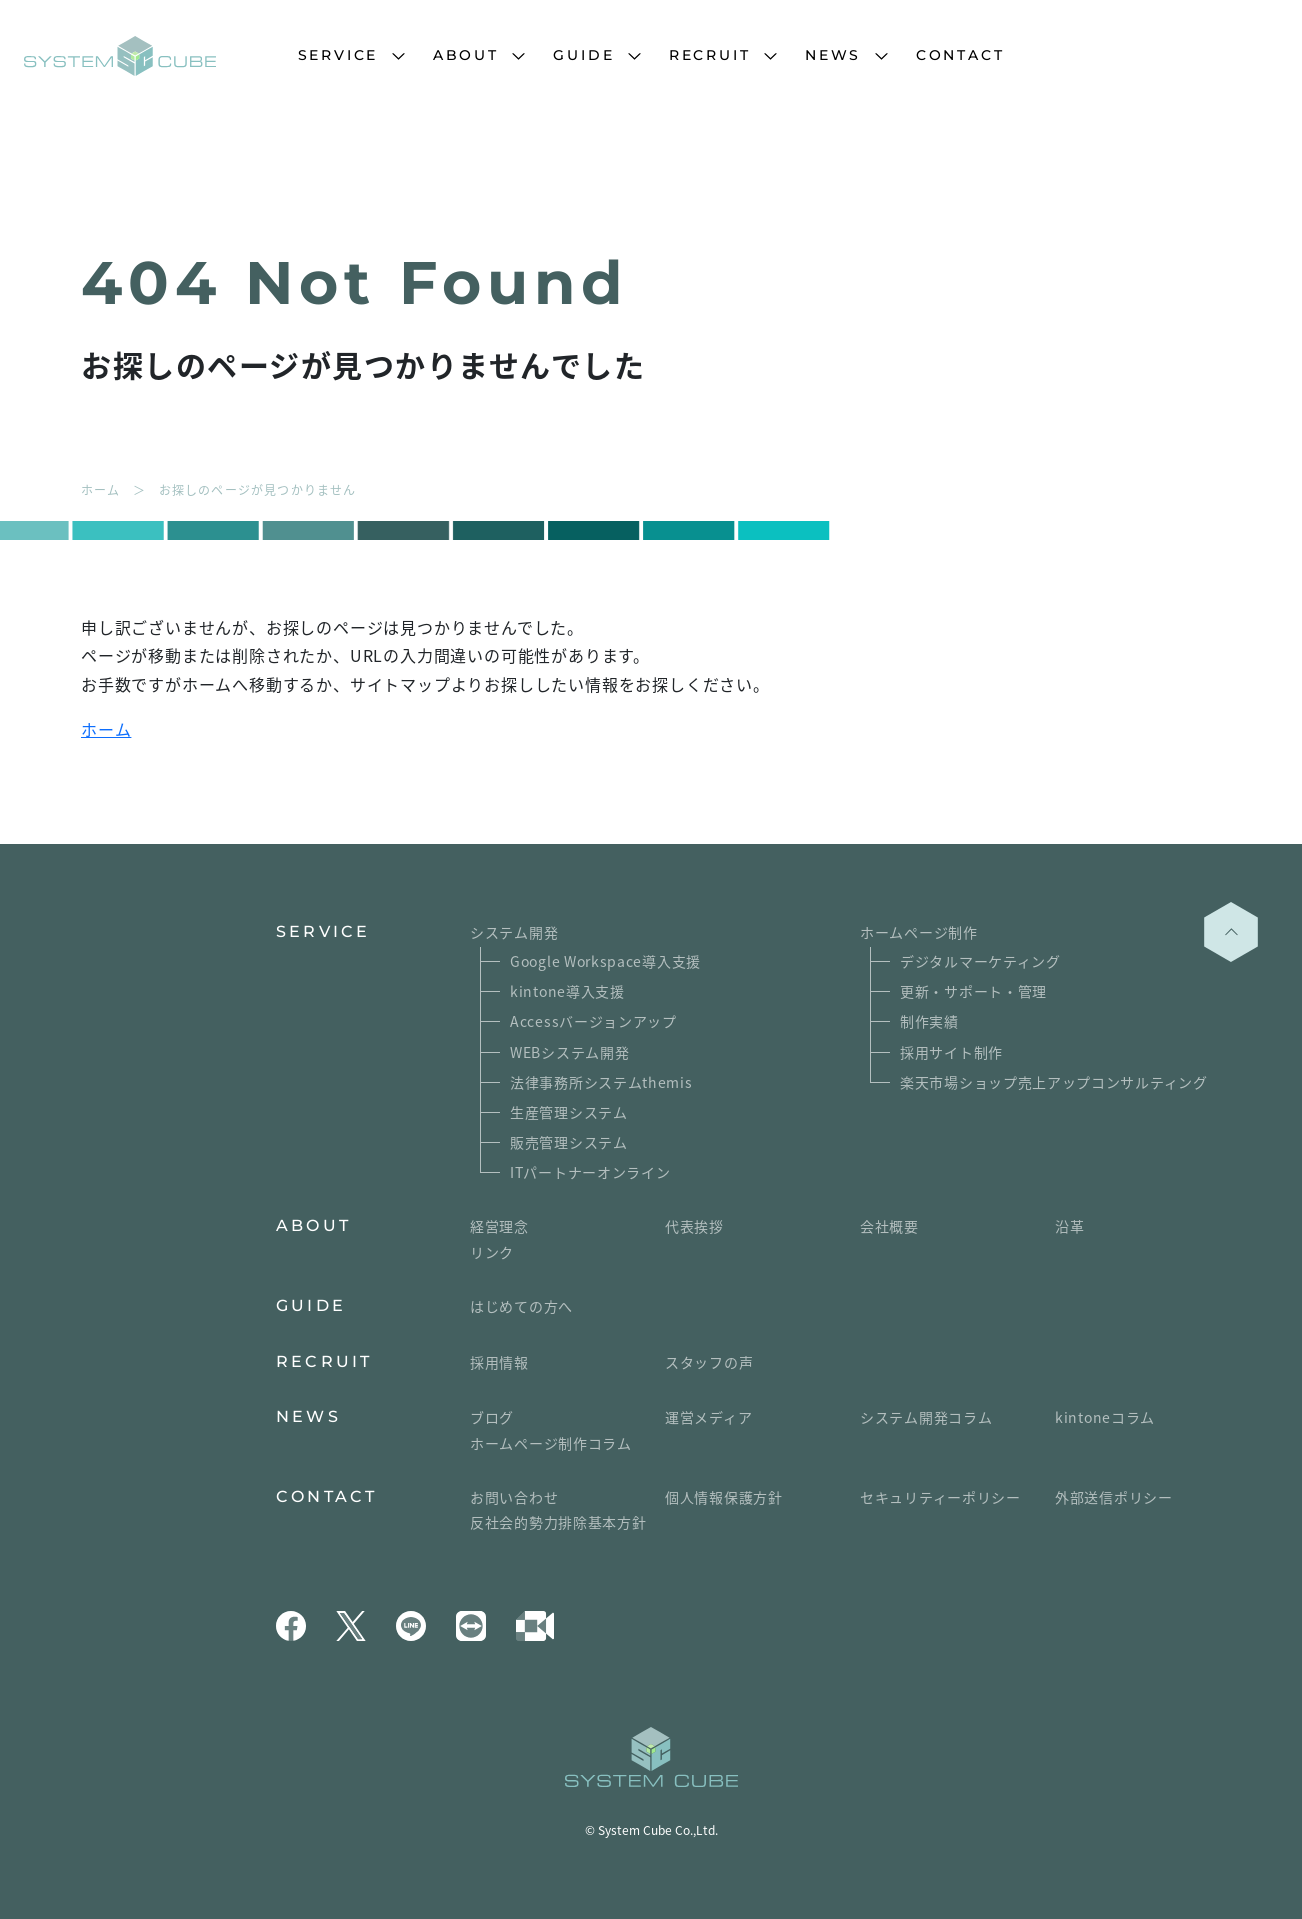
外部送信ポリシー (1114, 1497)
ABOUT (466, 55)
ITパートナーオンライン (590, 1172)
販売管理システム (569, 1142)
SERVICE (338, 55)
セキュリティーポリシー (940, 1497)
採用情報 (499, 1362)
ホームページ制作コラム (551, 1443)
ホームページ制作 (919, 932)
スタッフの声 (709, 1362)
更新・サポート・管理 (973, 991)
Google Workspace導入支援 (605, 961)
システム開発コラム (926, 1417)
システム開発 (514, 932)
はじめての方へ (521, 1306)
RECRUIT (710, 55)
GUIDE (583, 55)
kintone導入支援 (567, 991)
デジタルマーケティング (980, 961)
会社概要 (889, 1226)
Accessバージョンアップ (593, 1021)
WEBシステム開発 (569, 1052)
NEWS (833, 55)
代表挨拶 (694, 1226)
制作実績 (929, 1021)
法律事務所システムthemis (601, 1082)
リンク (492, 1252)
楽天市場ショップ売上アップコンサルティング (1054, 1082)
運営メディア (708, 1417)
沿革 (1069, 1226)
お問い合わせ (514, 1497)
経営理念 (499, 1226)
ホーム (106, 729)
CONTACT (960, 55)
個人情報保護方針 (724, 1497)
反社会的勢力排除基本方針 (558, 1522)
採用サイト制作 (951, 1052)
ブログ (492, 1417)
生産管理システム (569, 1112)
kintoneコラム (1105, 1417)
